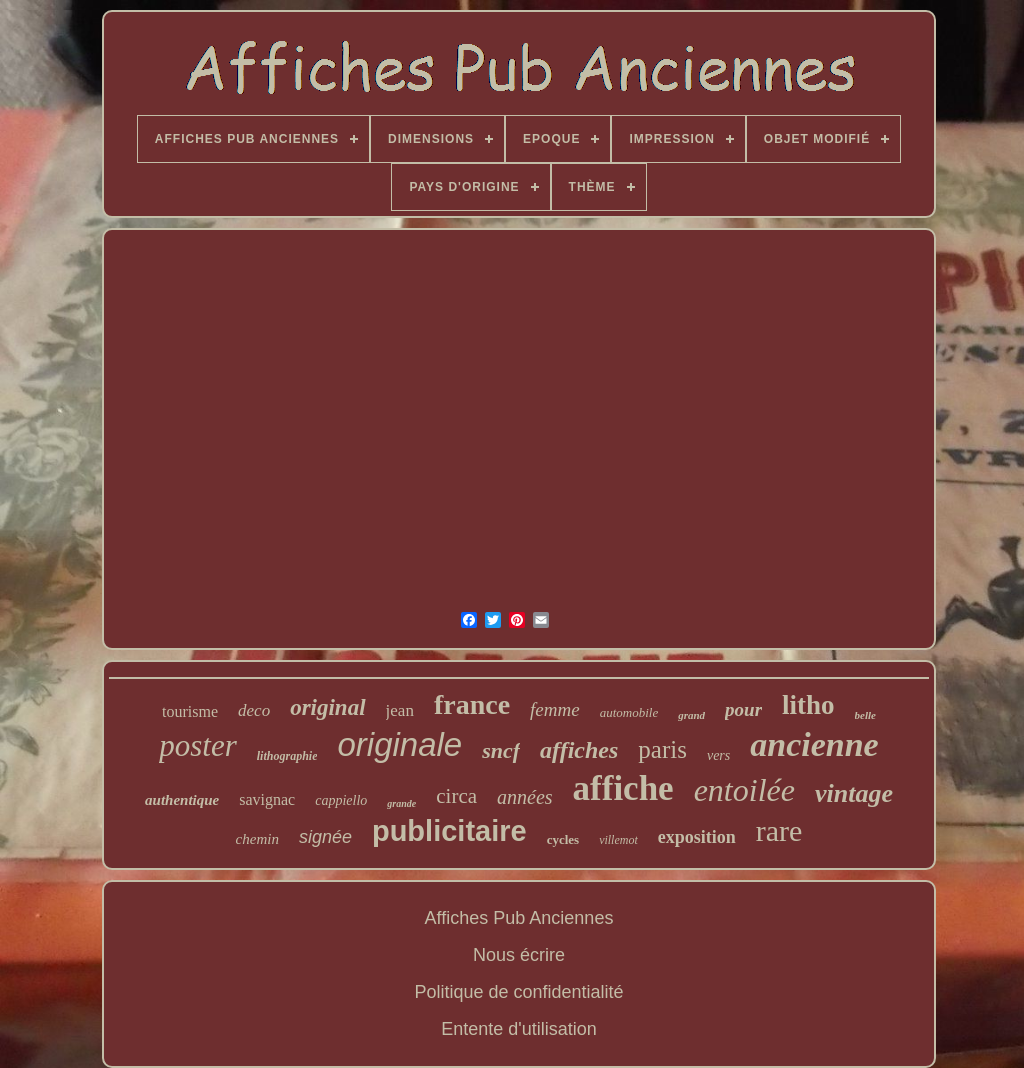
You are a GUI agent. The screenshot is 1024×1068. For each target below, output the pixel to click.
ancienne (814, 744)
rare (779, 830)
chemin (257, 839)
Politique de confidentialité (518, 992)
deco (254, 710)
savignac (267, 799)
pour (743, 709)
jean (400, 710)
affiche (623, 788)
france (472, 704)
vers (718, 755)
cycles (563, 839)
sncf (501, 750)
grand (691, 715)
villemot (618, 840)
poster (198, 745)
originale (399, 744)
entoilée (744, 790)
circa (456, 796)
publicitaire (449, 831)
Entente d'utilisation (519, 1029)
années (525, 797)
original (327, 707)
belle (865, 715)
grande (401, 803)
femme (555, 709)
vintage (854, 793)
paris (662, 749)
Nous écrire (519, 955)
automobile (629, 712)
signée (325, 837)
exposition (697, 837)
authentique (182, 800)
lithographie (287, 756)
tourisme (190, 711)
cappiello (341, 800)
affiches (579, 750)
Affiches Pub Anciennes (519, 918)
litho (808, 705)
